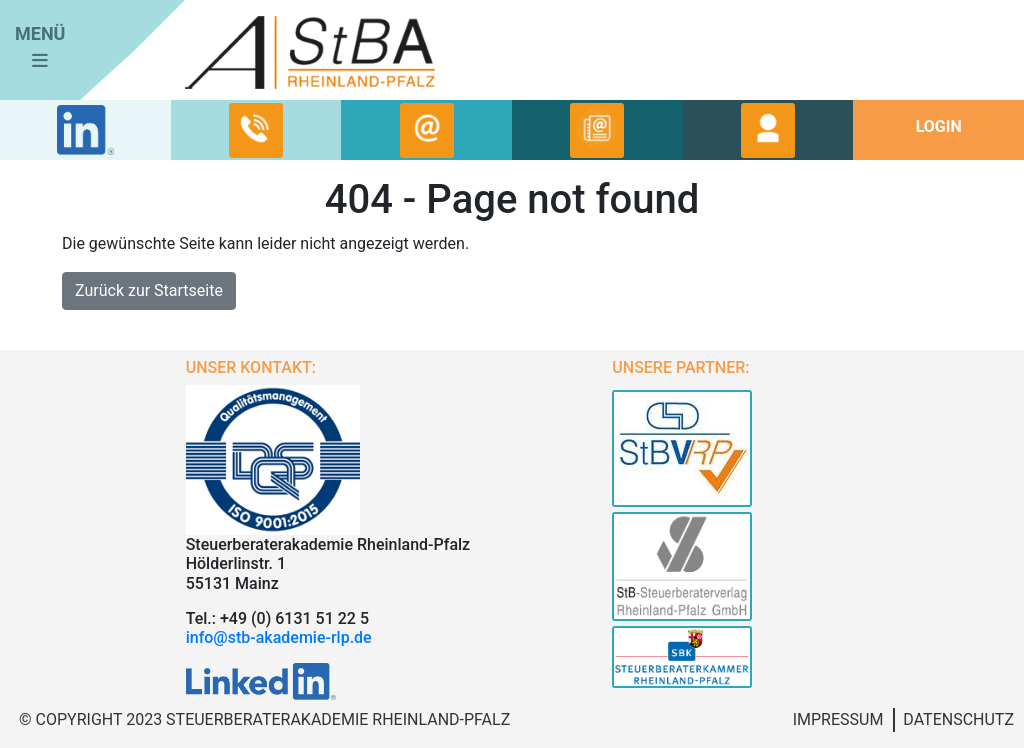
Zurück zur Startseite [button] (149, 290)
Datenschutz (958, 719)
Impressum (838, 719)
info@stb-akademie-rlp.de (279, 637)
